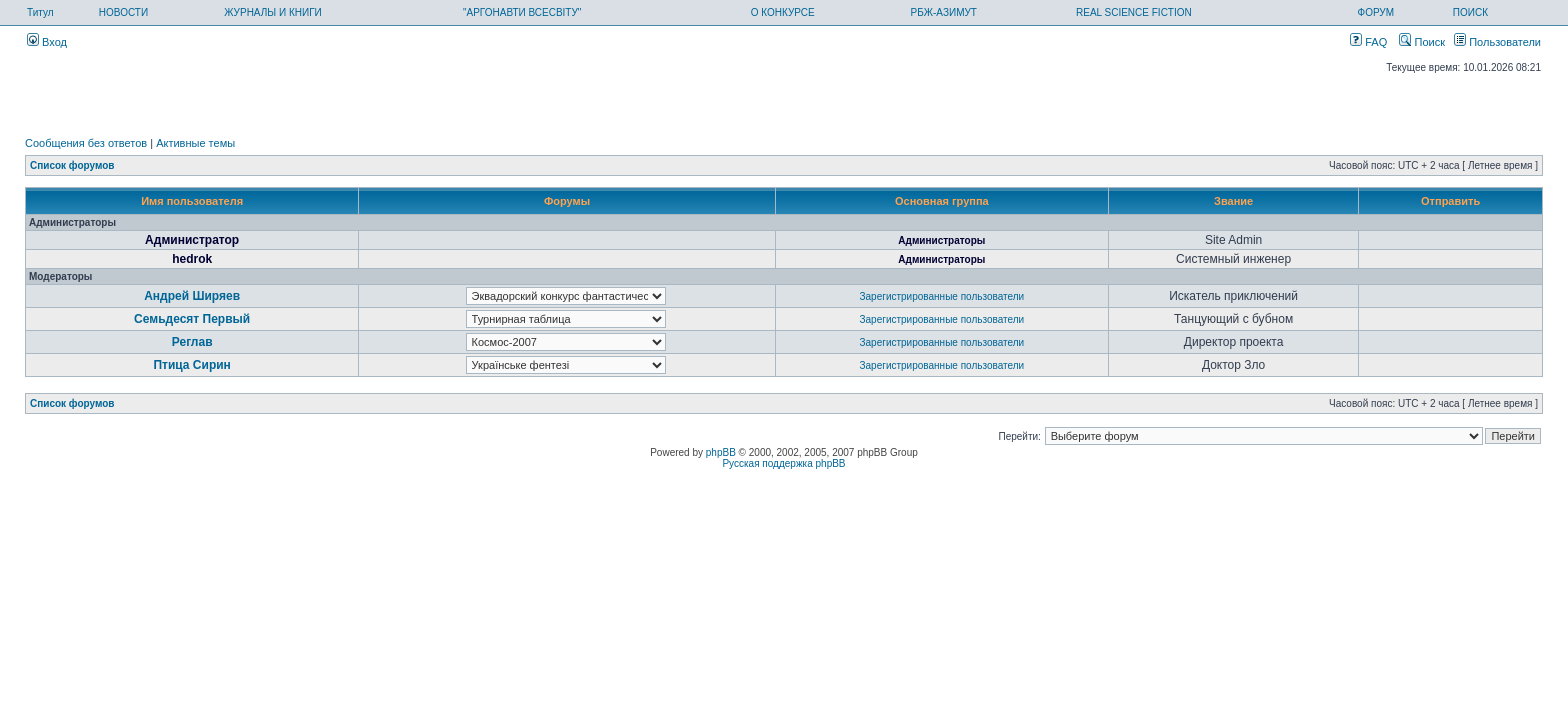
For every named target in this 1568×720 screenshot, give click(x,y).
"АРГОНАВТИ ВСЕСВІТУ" (522, 12)
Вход (47, 42)
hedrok (192, 259)
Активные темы (195, 143)
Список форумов (72, 165)
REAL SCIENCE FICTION (1134, 12)
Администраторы (941, 240)
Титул (40, 12)
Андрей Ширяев (192, 296)
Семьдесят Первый (192, 319)
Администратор (192, 240)
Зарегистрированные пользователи (942, 296)
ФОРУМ (1376, 12)
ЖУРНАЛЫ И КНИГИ (273, 12)
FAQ (1368, 42)
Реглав (192, 342)
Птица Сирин (191, 365)
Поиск (1422, 42)
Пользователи (1497, 42)
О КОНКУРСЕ (783, 12)
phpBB (721, 452)
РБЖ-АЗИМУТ (944, 12)
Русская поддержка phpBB (783, 463)
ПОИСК (1470, 12)
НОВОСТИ (123, 12)
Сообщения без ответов (86, 143)
